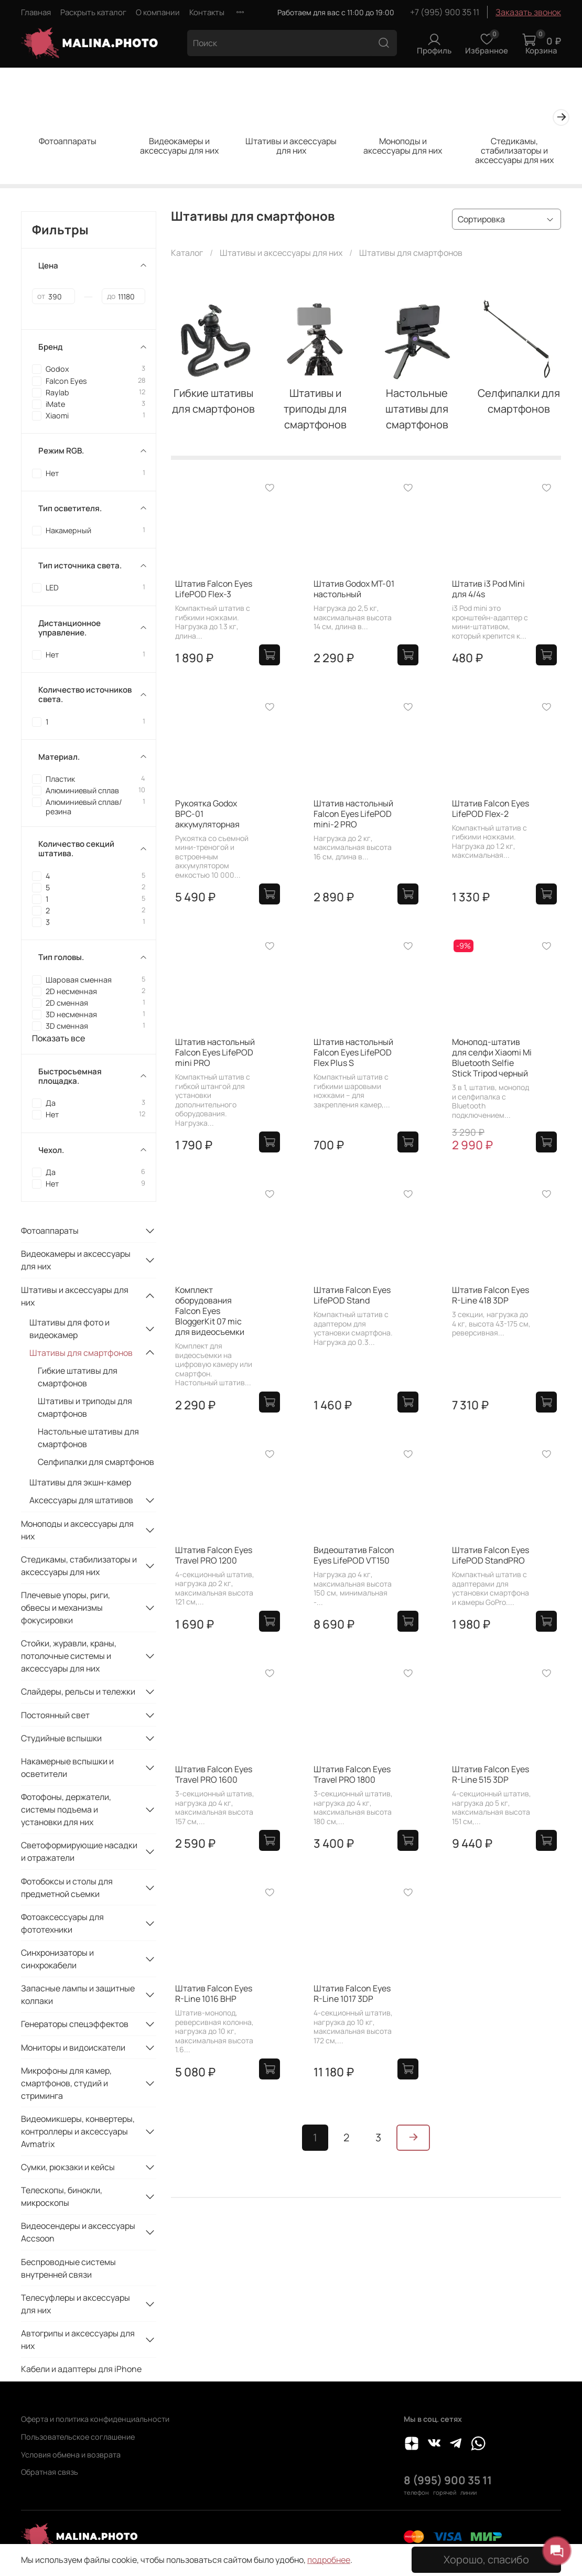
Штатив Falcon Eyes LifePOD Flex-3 (213, 589)
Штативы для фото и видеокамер (69, 1329)
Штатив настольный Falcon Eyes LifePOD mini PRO (215, 1052)
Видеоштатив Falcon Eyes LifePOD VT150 (354, 1555)
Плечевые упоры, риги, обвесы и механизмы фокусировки (65, 1607)
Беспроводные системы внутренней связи (68, 2268)
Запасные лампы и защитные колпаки (78, 1994)
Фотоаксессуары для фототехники (62, 1923)
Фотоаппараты (67, 141)
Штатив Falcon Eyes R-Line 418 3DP (490, 1295)
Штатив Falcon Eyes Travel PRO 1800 (352, 1774)
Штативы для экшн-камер (80, 1482)
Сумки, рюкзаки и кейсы (68, 2167)
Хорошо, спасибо (486, 2559)
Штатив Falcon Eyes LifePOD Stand (352, 1295)
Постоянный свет (55, 1715)
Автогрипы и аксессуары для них (78, 2339)
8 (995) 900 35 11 (448, 2480)
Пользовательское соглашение (78, 2437)
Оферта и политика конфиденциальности (95, 2419)
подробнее (328, 2560)
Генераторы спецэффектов (74, 2024)
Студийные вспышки (61, 1738)
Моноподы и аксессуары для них (402, 145)
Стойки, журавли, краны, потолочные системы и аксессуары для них (68, 1655)
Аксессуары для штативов (81, 1500)
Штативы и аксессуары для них (291, 145)
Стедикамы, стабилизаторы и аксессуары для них (514, 150)
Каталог (187, 252)
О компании (158, 12)
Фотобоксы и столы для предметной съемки (67, 1888)
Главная (36, 12)
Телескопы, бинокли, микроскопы (61, 2196)
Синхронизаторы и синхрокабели (57, 1959)
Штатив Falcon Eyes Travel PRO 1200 (213, 1555)
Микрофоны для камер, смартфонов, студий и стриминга (66, 2083)
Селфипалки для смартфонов (96, 1462)
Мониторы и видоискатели (73, 2047)
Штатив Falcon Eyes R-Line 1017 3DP (352, 1993)
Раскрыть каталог (93, 12)
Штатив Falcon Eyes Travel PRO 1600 (213, 1774)
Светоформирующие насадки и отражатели (79, 1851)
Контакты (206, 12)
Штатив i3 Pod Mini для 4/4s (488, 589)
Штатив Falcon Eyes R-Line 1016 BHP (213, 1993)
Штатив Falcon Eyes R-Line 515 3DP (490, 1774)
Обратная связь (49, 2472)
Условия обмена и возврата (71, 2455)
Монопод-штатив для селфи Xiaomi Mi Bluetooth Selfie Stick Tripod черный (492, 1057)
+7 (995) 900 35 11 (444, 12)
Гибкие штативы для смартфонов (77, 1377)
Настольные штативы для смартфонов (88, 1438)
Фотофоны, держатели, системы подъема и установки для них (66, 1809)
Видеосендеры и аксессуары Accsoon (78, 2232)
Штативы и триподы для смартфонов (85, 1407)
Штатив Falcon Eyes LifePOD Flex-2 (490, 808)
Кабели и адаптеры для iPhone (81, 2369)
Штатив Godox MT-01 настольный (354, 589)
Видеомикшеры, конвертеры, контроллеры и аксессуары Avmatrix (78, 2131)
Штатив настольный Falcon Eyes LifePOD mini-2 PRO (353, 813)
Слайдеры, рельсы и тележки (78, 1691)
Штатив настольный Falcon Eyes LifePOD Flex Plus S (353, 1052)
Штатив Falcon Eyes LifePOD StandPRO (490, 1555)
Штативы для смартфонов (81, 1353)
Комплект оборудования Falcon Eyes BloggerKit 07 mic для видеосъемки (209, 1311)
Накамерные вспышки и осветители (67, 1767)
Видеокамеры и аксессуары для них (179, 145)
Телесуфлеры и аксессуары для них (75, 2304)
